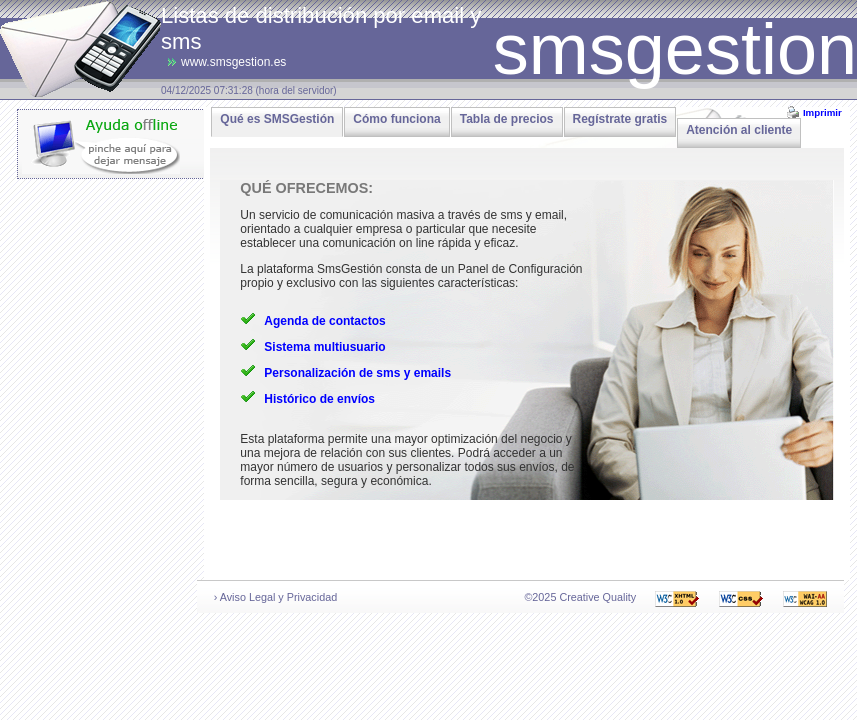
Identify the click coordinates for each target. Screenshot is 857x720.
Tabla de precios (507, 119)
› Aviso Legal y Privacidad (275, 597)
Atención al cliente (739, 130)
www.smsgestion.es (233, 62)
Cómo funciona (396, 119)
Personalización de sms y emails (357, 373)
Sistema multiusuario (324, 347)
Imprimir (822, 112)
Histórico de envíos (319, 399)
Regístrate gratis (620, 119)
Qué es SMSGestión (277, 119)
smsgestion (675, 49)
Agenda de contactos (324, 321)
